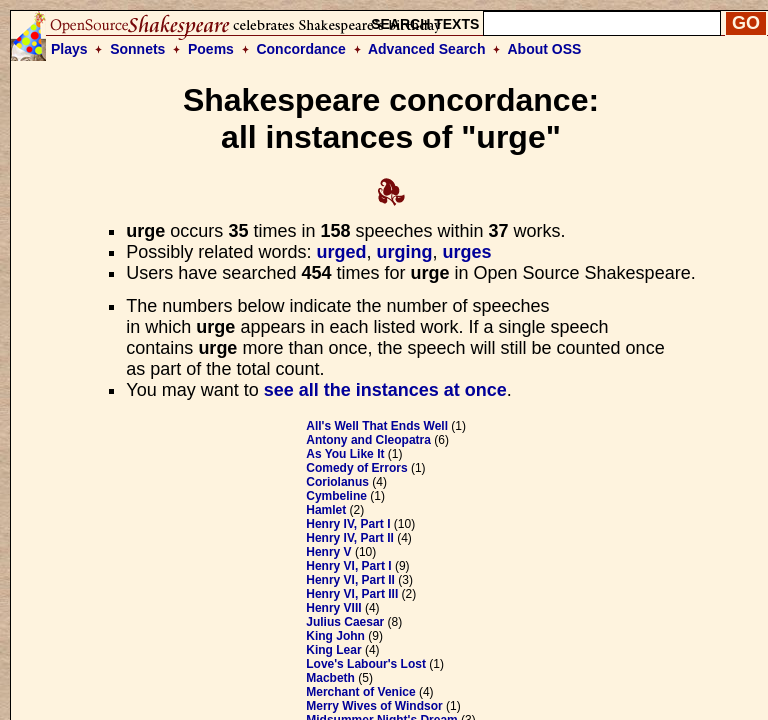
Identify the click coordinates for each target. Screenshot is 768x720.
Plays (69, 49)
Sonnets (137, 49)
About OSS (545, 49)
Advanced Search (427, 49)
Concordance (300, 49)
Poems (211, 49)
